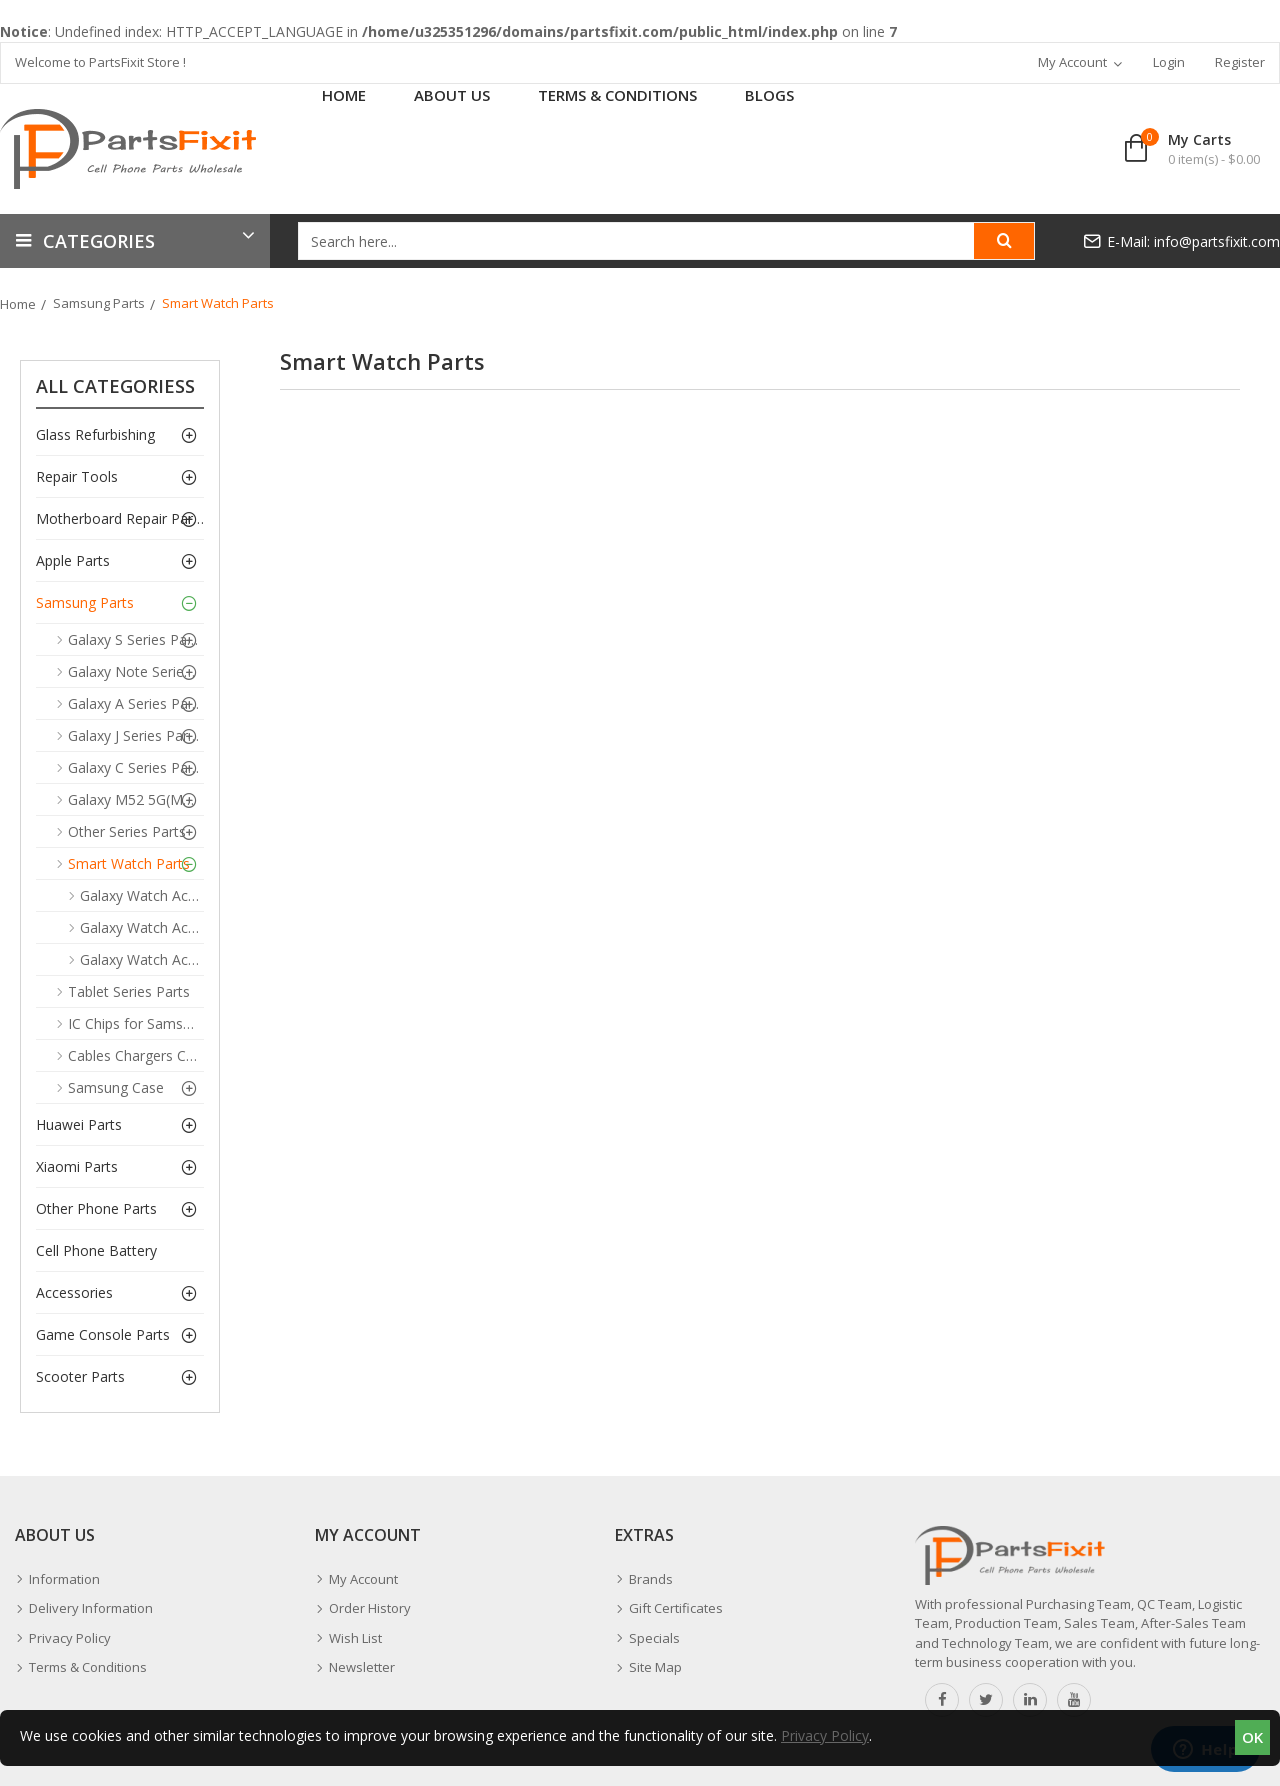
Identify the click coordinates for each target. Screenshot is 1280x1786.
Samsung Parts (99, 303)
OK (1252, 1737)
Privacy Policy (825, 1735)
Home (18, 304)
